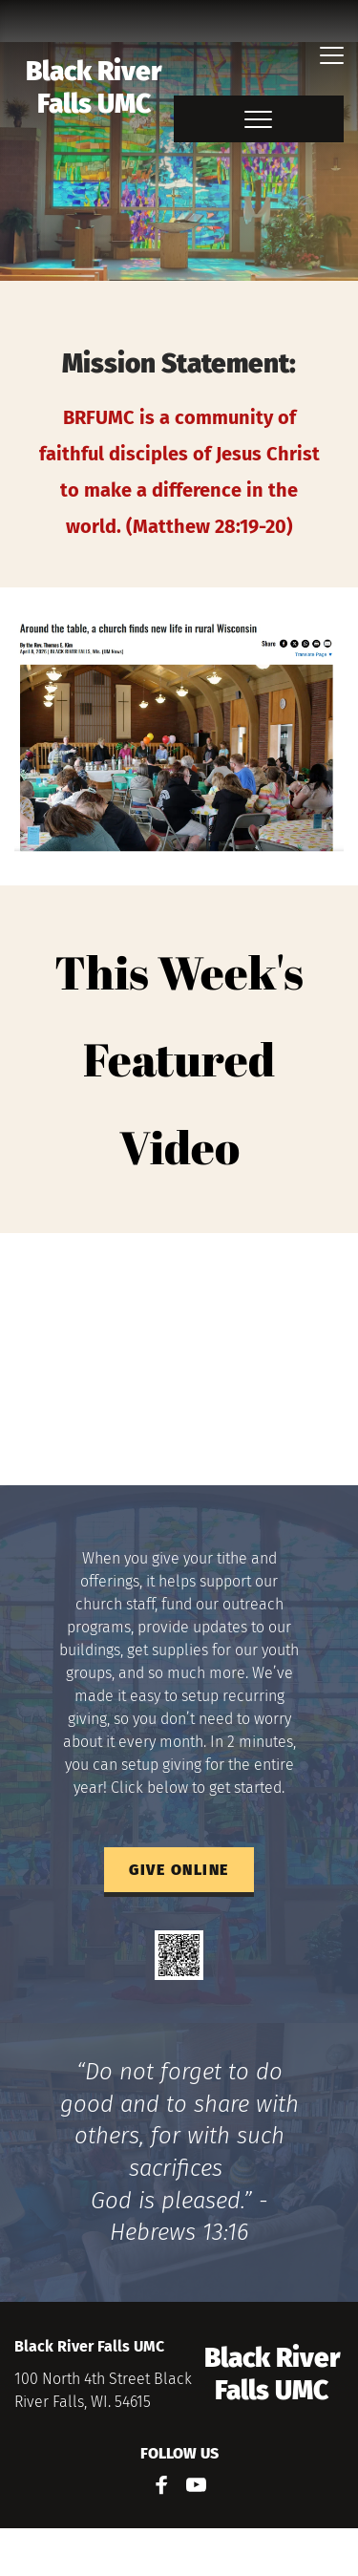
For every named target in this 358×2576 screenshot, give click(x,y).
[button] (332, 55)
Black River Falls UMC (96, 87)
